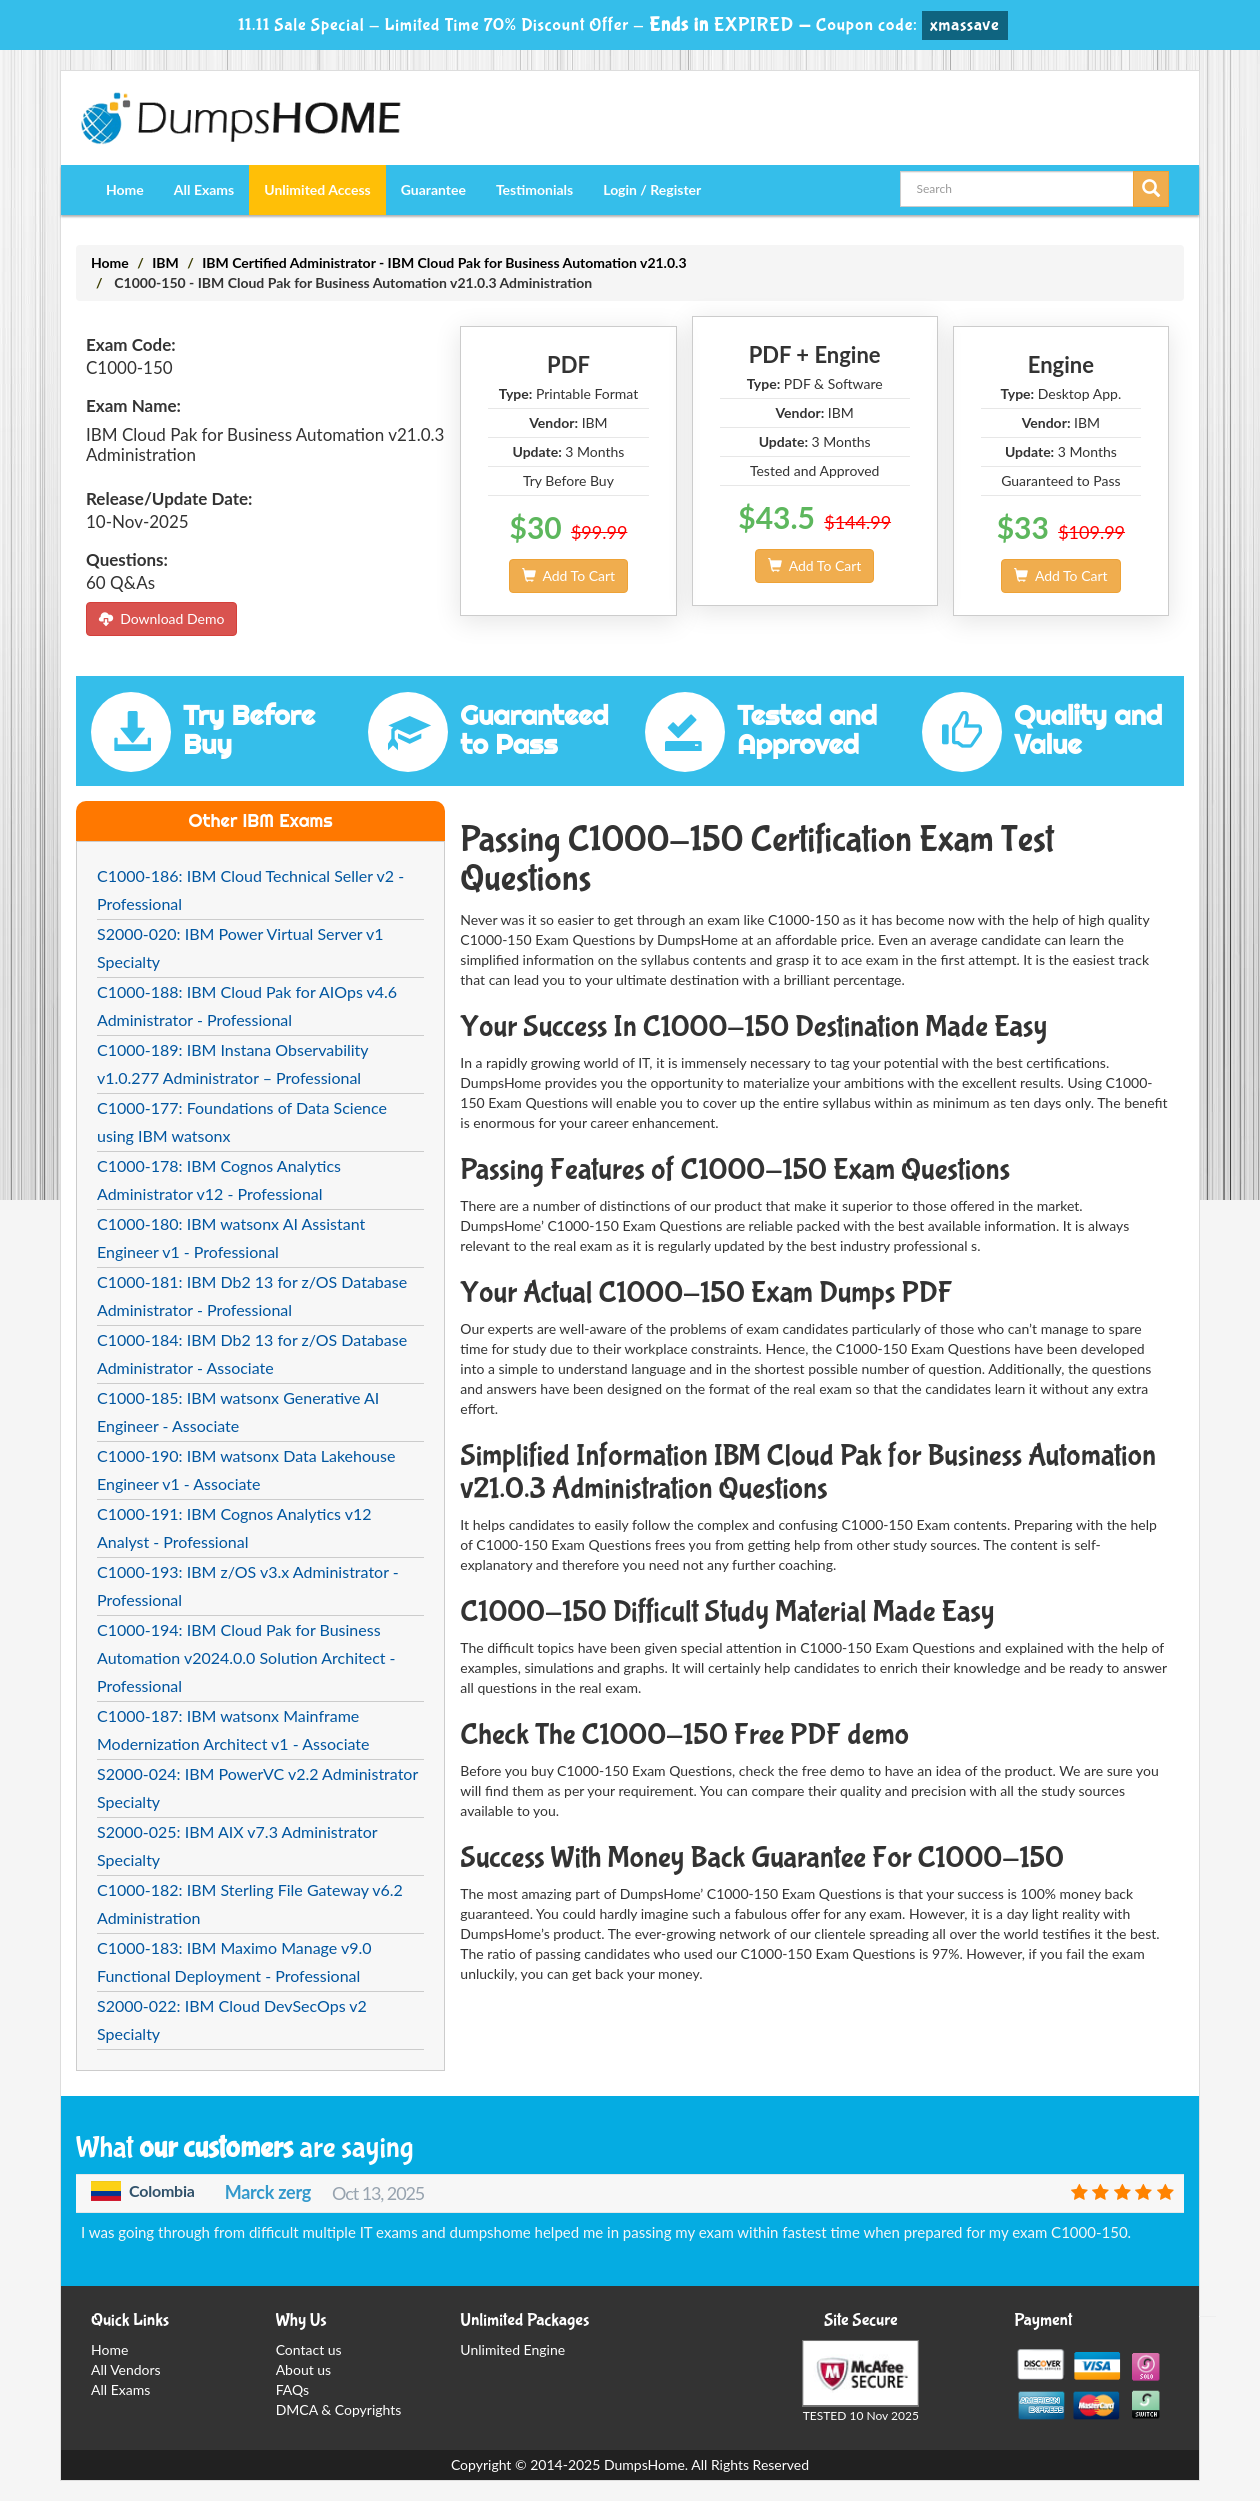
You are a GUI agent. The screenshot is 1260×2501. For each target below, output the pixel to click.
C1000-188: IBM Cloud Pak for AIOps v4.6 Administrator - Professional (247, 1005)
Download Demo (161, 618)
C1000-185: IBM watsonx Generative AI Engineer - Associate (238, 1411)
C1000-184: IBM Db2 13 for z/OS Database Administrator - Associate (252, 1353)
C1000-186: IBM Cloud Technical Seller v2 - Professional (250, 889)
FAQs (292, 2389)
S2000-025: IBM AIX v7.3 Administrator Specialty (237, 1845)
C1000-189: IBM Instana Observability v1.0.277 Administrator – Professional (232, 1063)
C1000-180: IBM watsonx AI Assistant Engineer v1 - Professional (231, 1237)
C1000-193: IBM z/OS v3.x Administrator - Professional (248, 1585)
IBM (165, 262)
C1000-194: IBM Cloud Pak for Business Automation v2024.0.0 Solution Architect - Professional (246, 1657)
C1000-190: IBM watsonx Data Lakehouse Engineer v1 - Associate (246, 1469)
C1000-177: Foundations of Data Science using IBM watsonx (242, 1121)
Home (125, 189)
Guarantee (433, 189)
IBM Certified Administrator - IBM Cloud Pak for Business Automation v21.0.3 (444, 262)
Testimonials (534, 189)
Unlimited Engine (512, 2349)
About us (304, 2369)
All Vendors (126, 2369)
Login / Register (652, 189)
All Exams (204, 189)
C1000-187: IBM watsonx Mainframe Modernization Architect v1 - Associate (233, 1729)
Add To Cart (568, 575)
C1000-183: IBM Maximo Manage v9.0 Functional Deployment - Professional (234, 1961)
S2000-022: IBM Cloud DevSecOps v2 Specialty (232, 2019)
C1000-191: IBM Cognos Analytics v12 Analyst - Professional (234, 1527)
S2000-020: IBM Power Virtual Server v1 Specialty (240, 947)
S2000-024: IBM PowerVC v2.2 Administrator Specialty (257, 1787)
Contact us (309, 2349)
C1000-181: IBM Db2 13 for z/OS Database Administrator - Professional (252, 1295)
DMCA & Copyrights (339, 2409)
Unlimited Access (317, 189)
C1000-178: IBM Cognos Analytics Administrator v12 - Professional (219, 1179)
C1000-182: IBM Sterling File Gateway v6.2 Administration (250, 1903)
